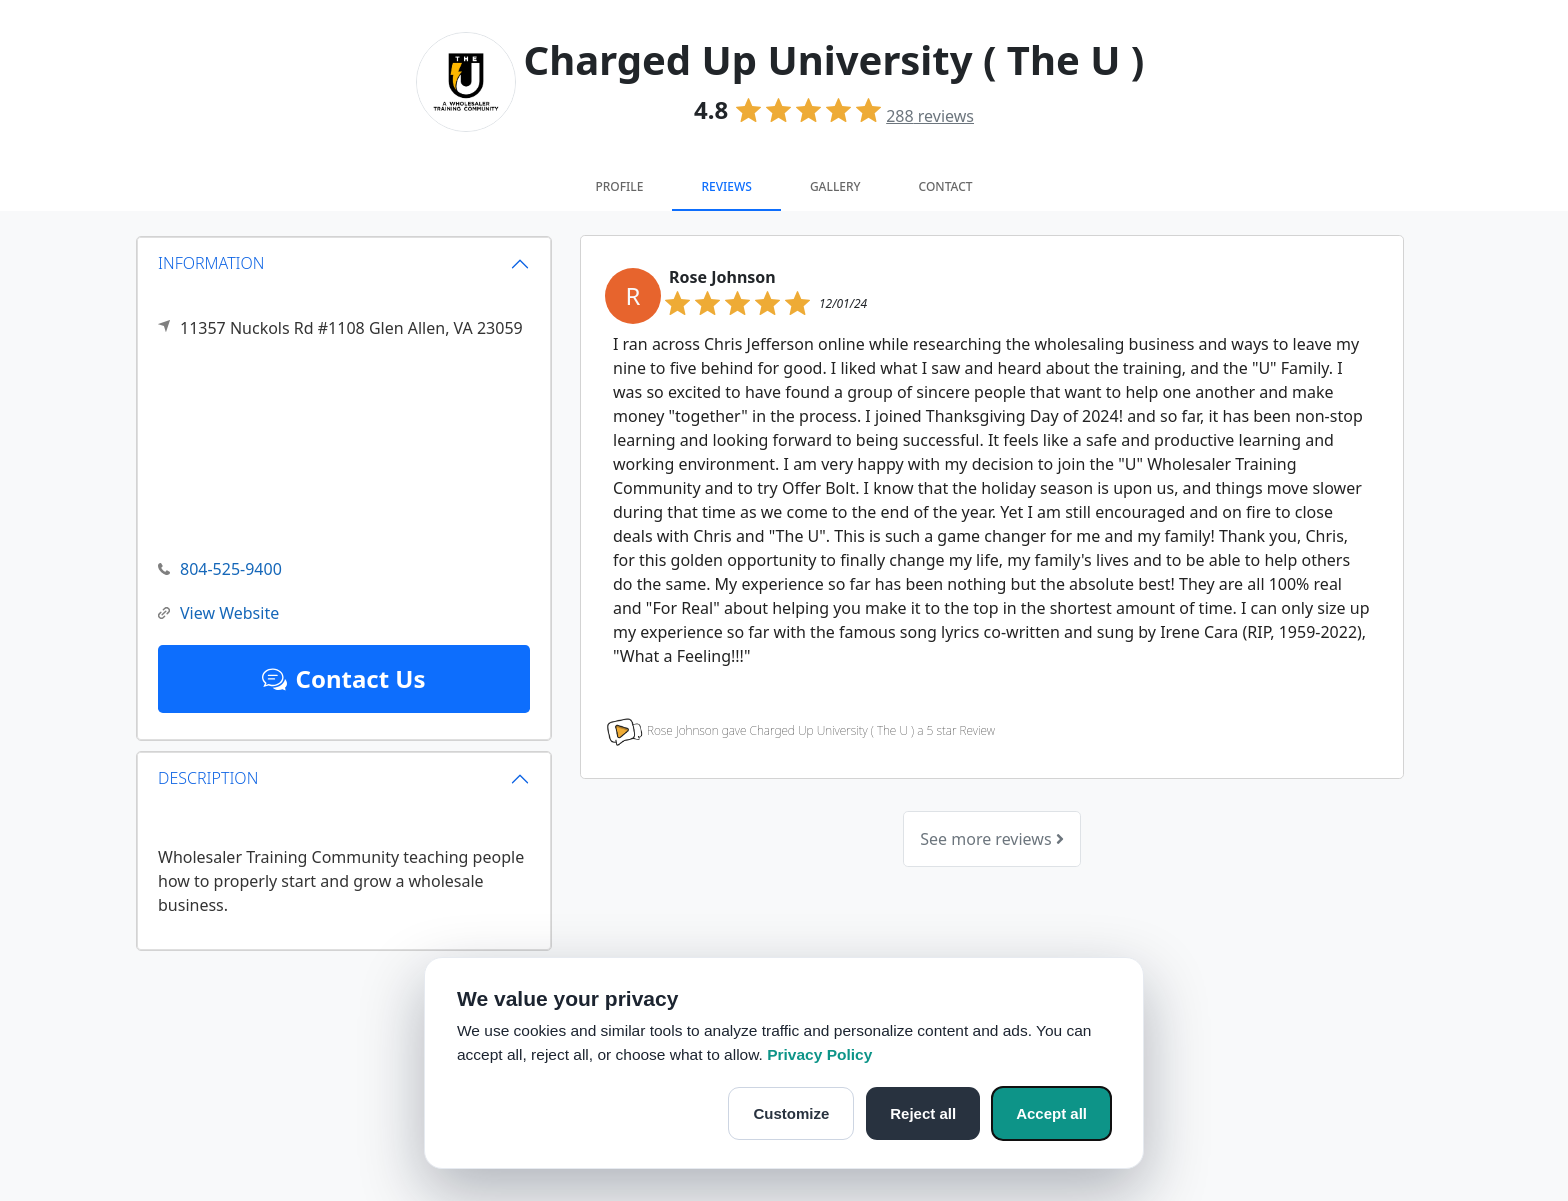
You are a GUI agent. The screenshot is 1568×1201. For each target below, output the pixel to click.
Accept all (1051, 1113)
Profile (619, 186)
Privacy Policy (819, 1054)
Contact (946, 186)
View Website (218, 613)
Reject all (923, 1113)
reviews (930, 116)
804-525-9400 (220, 569)
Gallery (835, 186)
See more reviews (991, 839)
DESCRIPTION (208, 778)
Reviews (726, 186)
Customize (791, 1113)
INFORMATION (211, 263)
